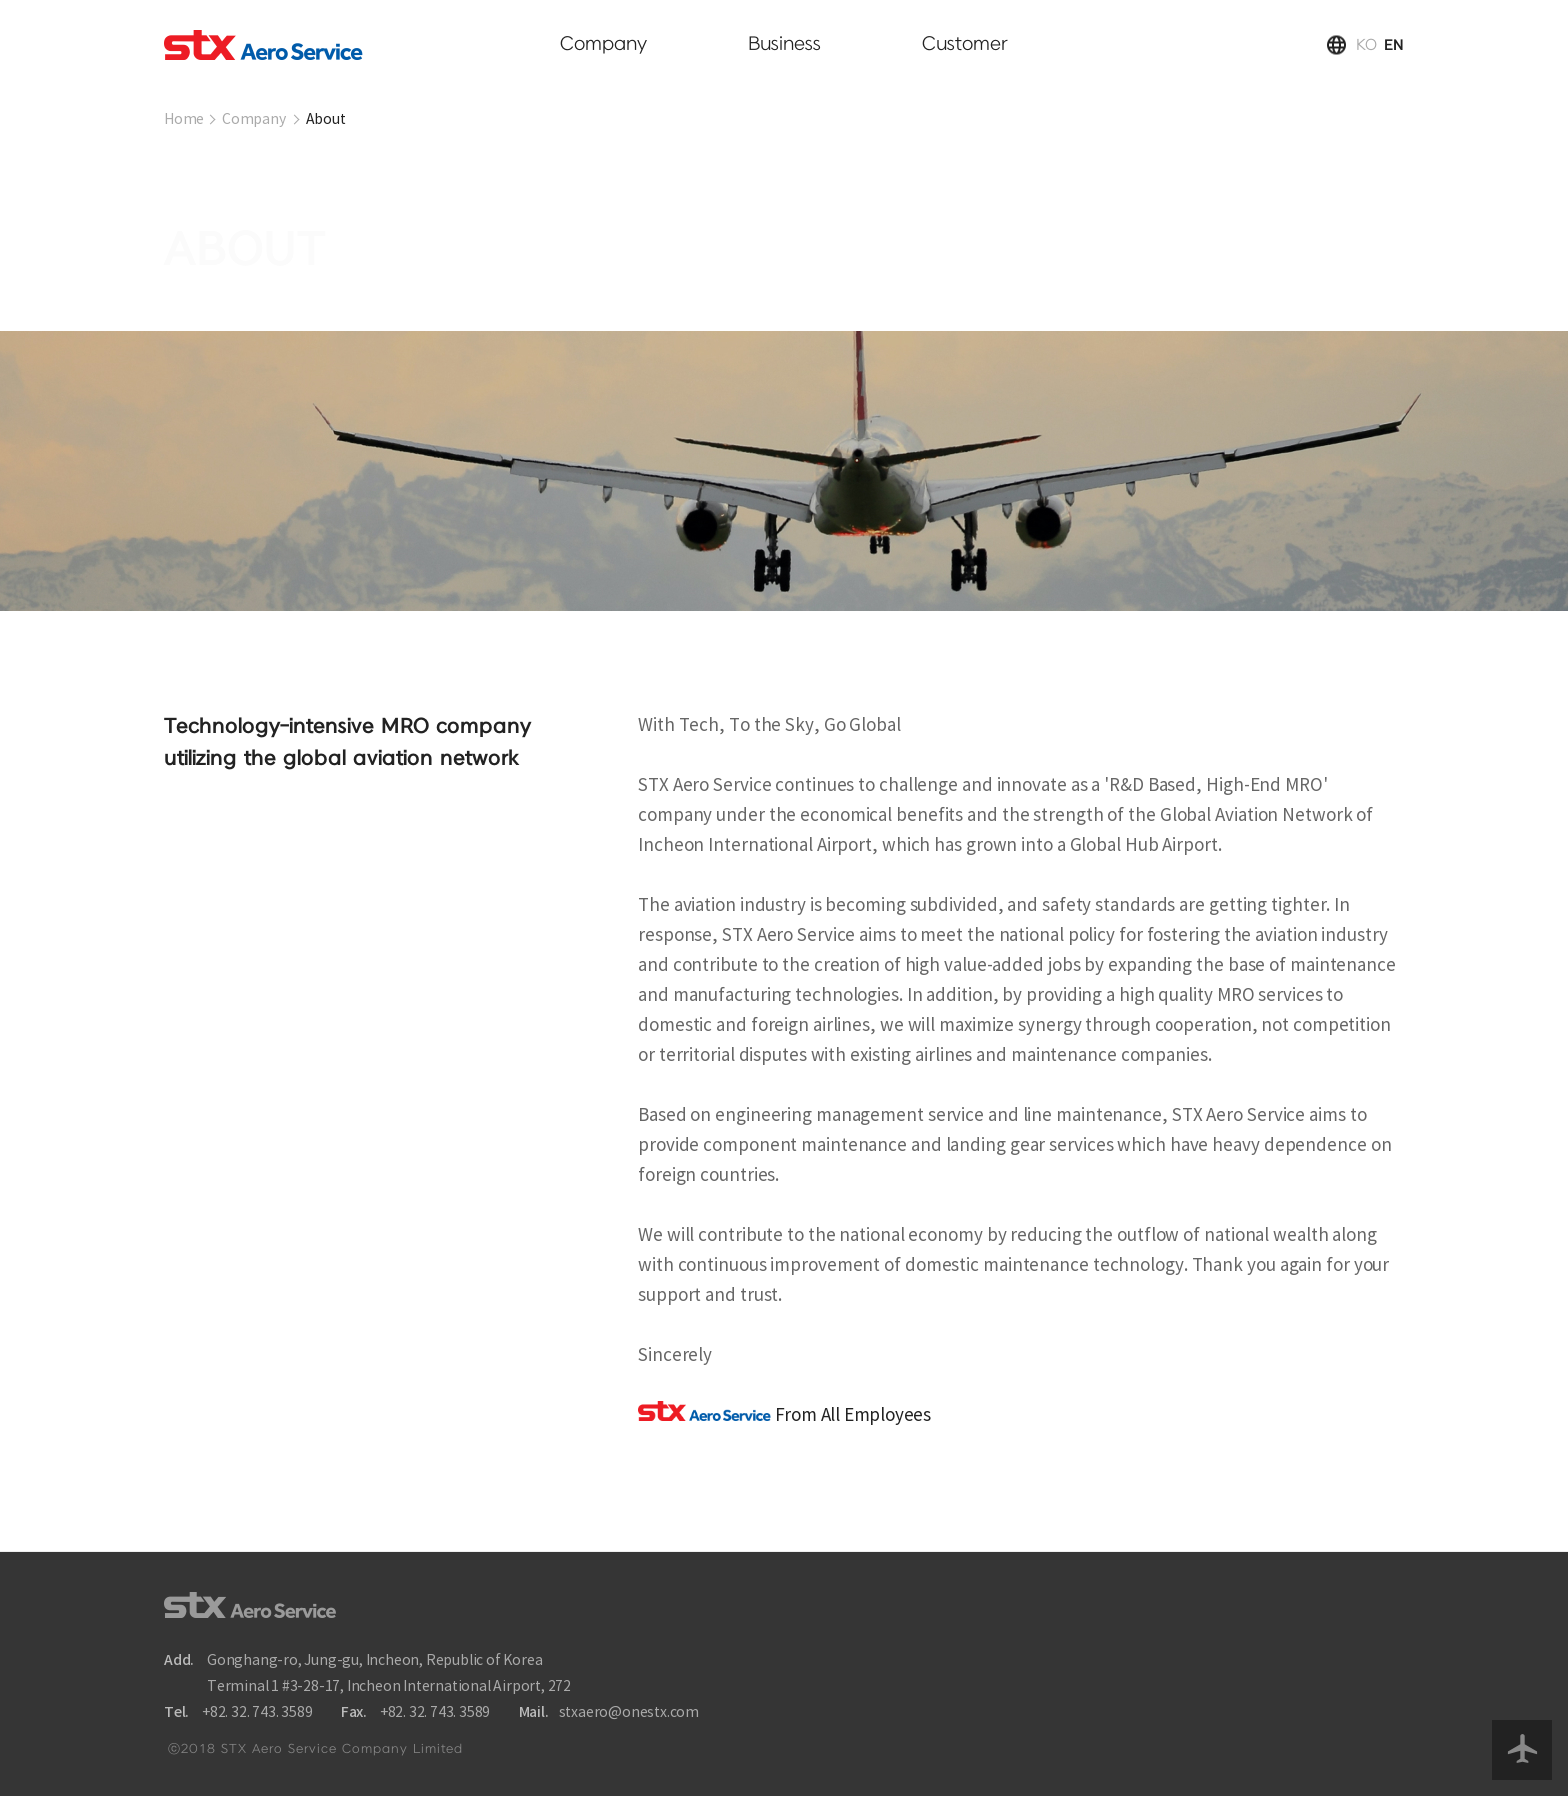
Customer (965, 44)
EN (1394, 45)
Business (784, 44)
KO (1366, 45)
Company (603, 44)
